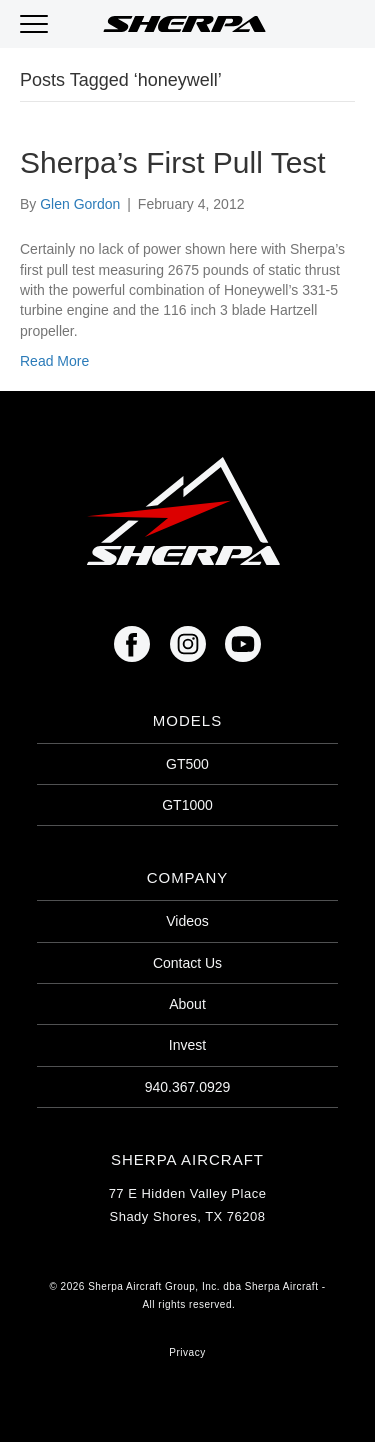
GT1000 (187, 805)
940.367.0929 (188, 1087)
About (187, 1004)
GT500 (187, 764)
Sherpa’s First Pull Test (173, 162)
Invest (187, 1045)
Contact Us (187, 963)
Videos (187, 921)
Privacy (187, 1352)
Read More (54, 361)
